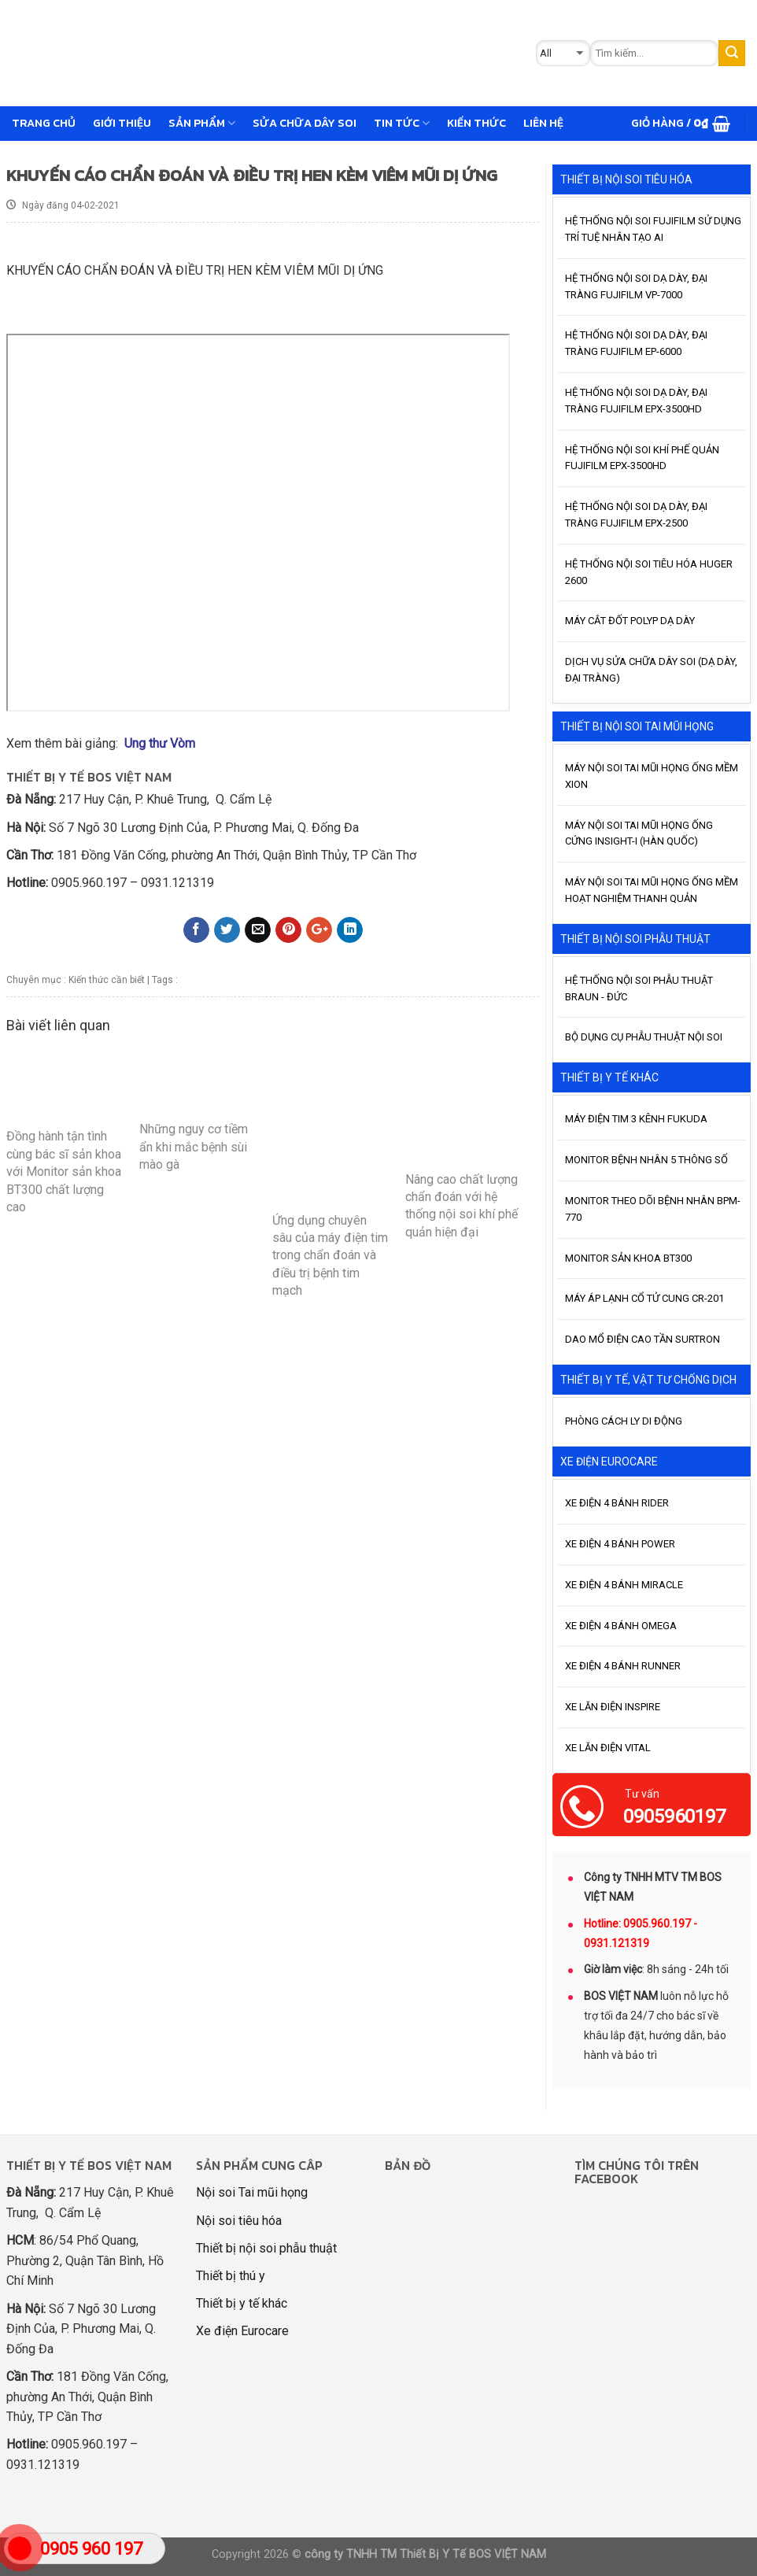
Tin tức (402, 122)
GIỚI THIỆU (122, 122)
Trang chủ (44, 122)
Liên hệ (543, 122)
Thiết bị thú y (230, 2275)
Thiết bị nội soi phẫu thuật (266, 2248)
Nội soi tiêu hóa (239, 2220)
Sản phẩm (201, 122)
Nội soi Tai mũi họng (252, 2192)
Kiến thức (476, 122)
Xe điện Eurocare (242, 2330)
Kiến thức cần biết (106, 979)
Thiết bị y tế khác (241, 2303)
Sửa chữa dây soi (304, 122)
